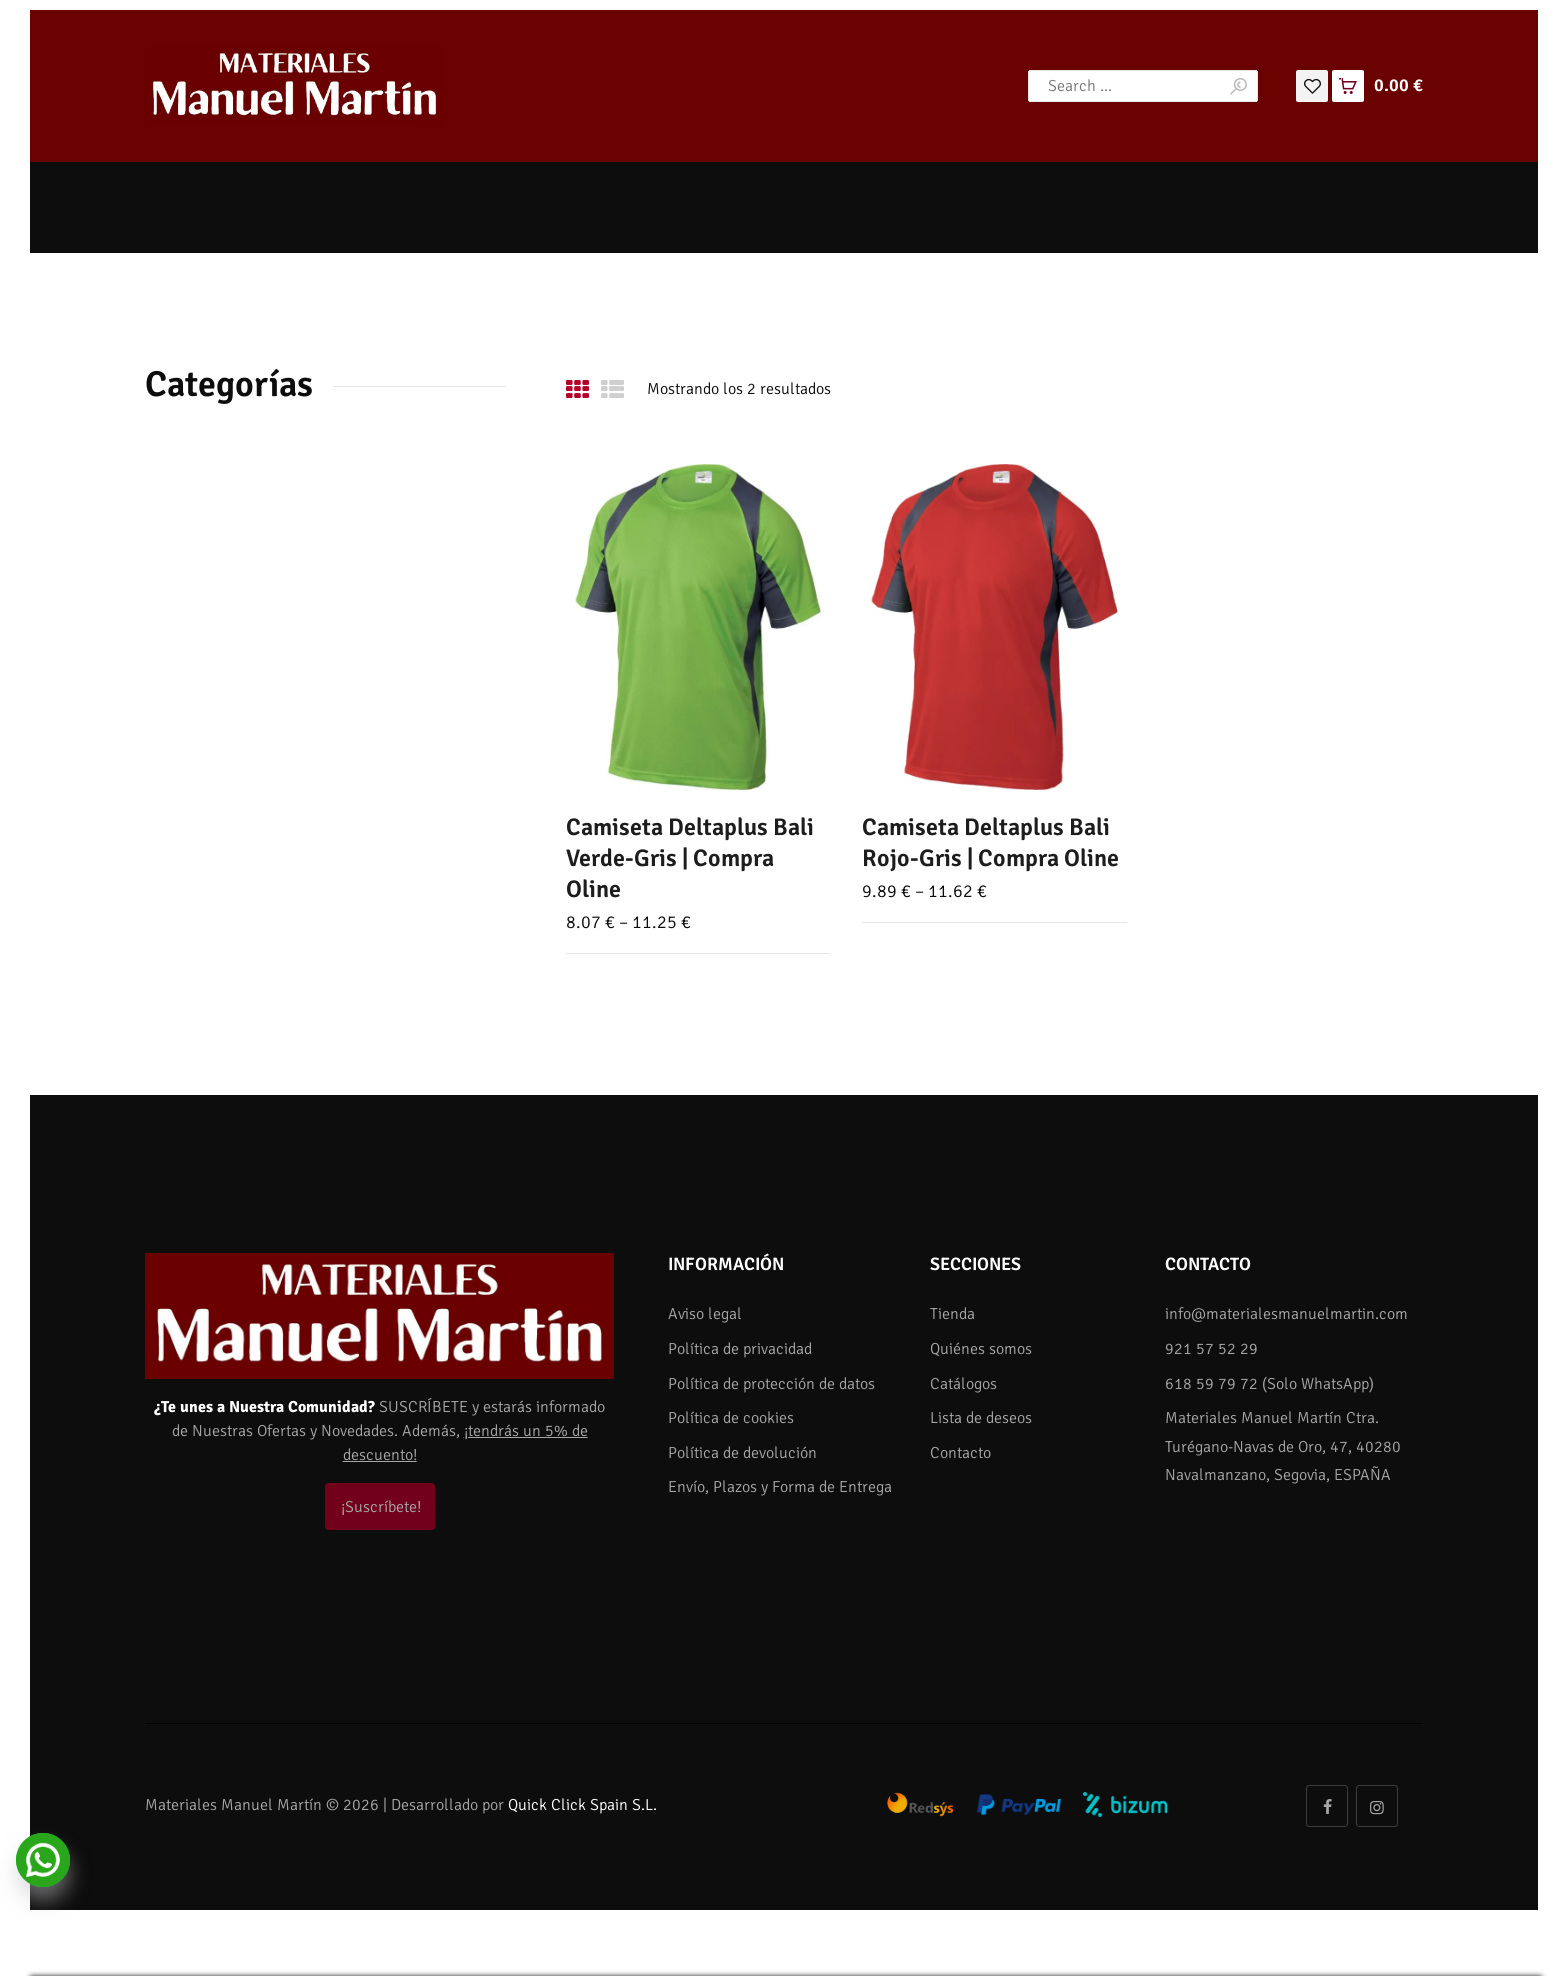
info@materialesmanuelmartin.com (1286, 1314)
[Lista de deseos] (1312, 85)
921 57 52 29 (1211, 1349)
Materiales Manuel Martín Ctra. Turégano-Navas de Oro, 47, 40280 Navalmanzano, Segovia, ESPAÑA (1283, 1446)
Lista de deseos (981, 1418)
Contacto (960, 1453)
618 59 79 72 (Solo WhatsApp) (1269, 1384)
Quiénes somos (981, 1349)
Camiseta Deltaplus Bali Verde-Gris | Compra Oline (690, 858)
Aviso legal (705, 1314)
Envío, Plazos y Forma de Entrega (780, 1487)
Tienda (952, 1314)
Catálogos (963, 1384)
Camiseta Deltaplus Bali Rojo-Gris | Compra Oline (990, 842)
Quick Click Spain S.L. (582, 1805)
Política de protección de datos (771, 1384)
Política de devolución (742, 1453)
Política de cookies (731, 1418)
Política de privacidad (740, 1349)
